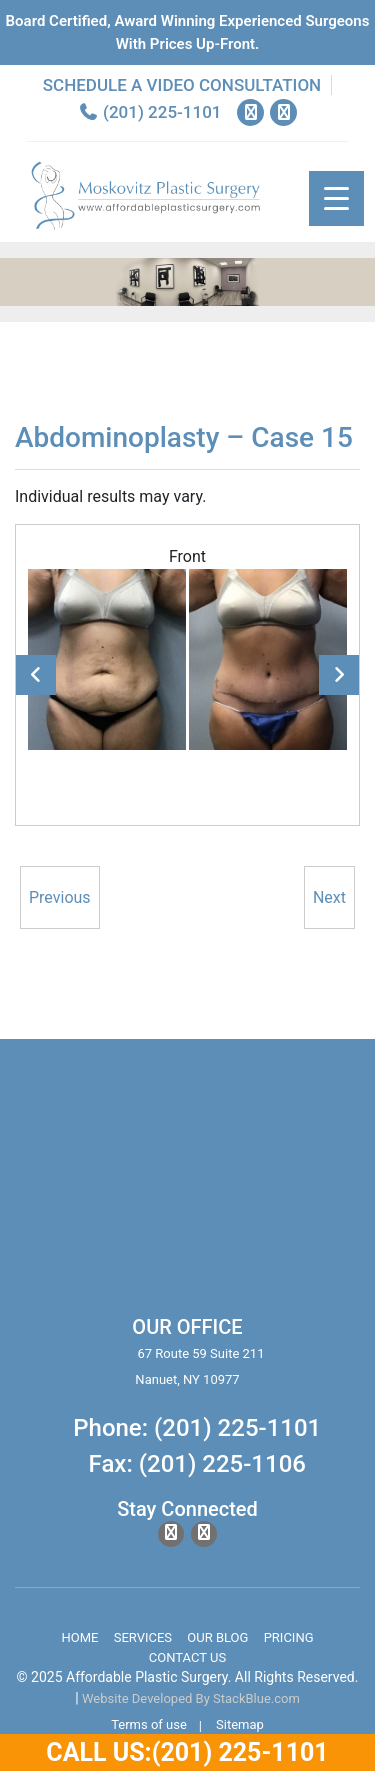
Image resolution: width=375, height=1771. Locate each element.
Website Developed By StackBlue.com (191, 1698)
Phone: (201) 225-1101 (197, 1428)
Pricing (289, 1637)
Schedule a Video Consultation (182, 85)
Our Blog (217, 1637)
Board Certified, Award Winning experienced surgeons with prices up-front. (188, 32)
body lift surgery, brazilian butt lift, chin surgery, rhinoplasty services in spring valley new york (187, 1189)
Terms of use (149, 1724)
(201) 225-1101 (150, 112)
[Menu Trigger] (336, 198)
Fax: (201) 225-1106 (197, 1464)
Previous (36, 675)
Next (339, 675)
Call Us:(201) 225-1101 (187, 1752)
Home (79, 1637)
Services (143, 1637)
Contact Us (187, 1657)
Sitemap (240, 1724)
